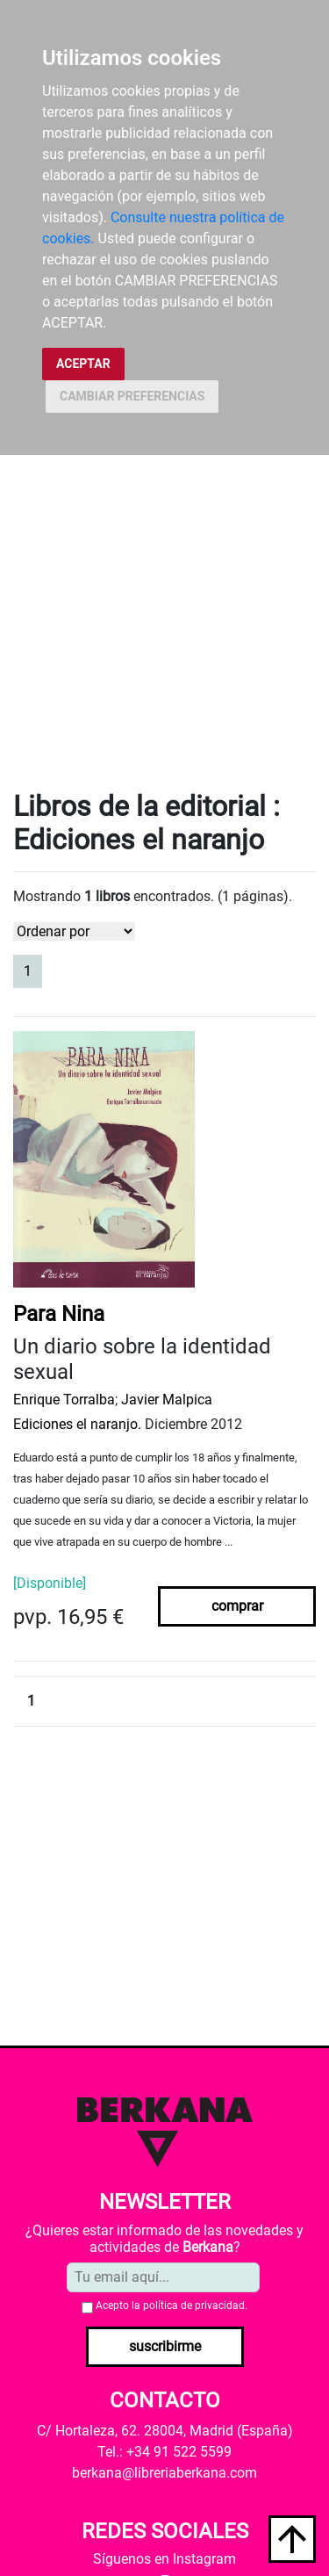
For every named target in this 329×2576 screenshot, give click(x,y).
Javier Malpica (166, 1399)
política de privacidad (194, 2305)
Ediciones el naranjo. (77, 1424)
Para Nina (58, 1314)
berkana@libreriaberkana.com (164, 2472)
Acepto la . (171, 2305)
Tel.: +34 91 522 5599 (164, 2451)
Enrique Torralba (64, 1399)
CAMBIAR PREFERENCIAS (132, 396)
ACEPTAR (83, 364)
